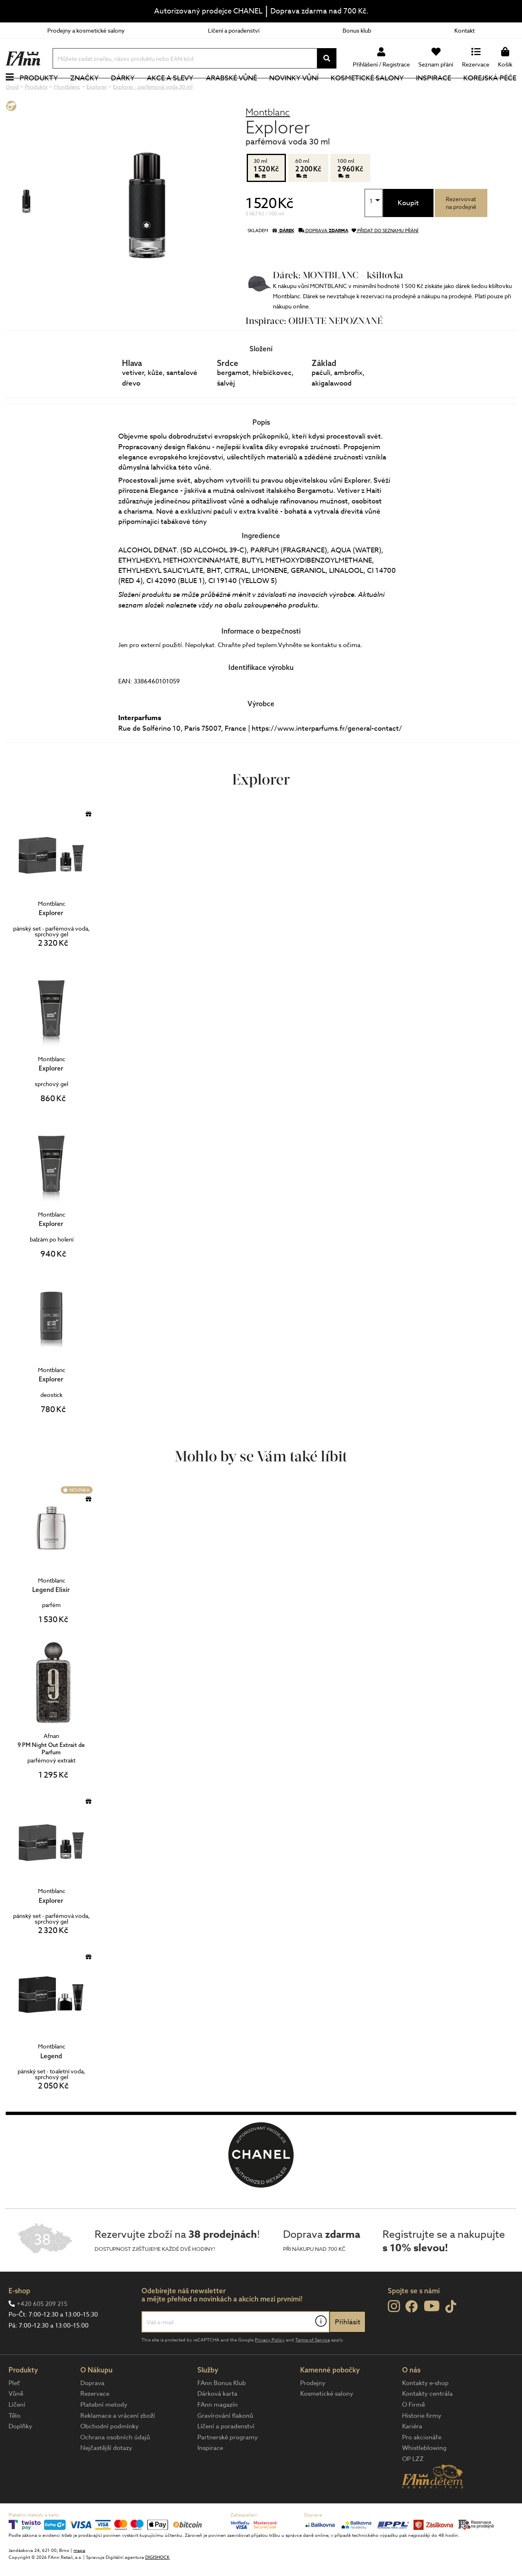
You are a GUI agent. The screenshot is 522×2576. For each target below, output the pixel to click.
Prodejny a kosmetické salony (86, 30)
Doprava (92, 2410)
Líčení (17, 2431)
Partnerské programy (227, 2464)
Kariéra (412, 2453)
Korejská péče (489, 91)
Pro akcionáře (421, 2464)
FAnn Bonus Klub (221, 2410)
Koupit (408, 230)
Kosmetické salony (367, 91)
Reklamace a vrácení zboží (117, 2443)
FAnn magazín (217, 2431)
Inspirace (433, 91)
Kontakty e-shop (425, 2410)
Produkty (39, 91)
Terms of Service (312, 2367)
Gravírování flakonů (225, 2443)
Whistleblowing (424, 2475)
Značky (84, 91)
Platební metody (103, 2431)
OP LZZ (413, 2486)
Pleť (14, 2410)
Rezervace (94, 2420)
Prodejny (312, 2410)
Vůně (16, 2420)
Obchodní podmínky (109, 2453)
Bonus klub (357, 30)
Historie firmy (421, 2443)
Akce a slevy (170, 91)
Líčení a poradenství (233, 30)
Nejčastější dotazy (106, 2475)
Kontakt (464, 30)
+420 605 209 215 (42, 2331)
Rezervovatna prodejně (461, 230)
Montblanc (268, 139)
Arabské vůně (231, 91)
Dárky (123, 91)
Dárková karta (217, 2420)
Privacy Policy (270, 2367)
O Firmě (413, 2431)
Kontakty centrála (427, 2420)
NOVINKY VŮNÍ (294, 91)
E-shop (19, 2318)
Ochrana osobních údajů (115, 2464)
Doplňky (20, 2453)
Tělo (14, 2443)
